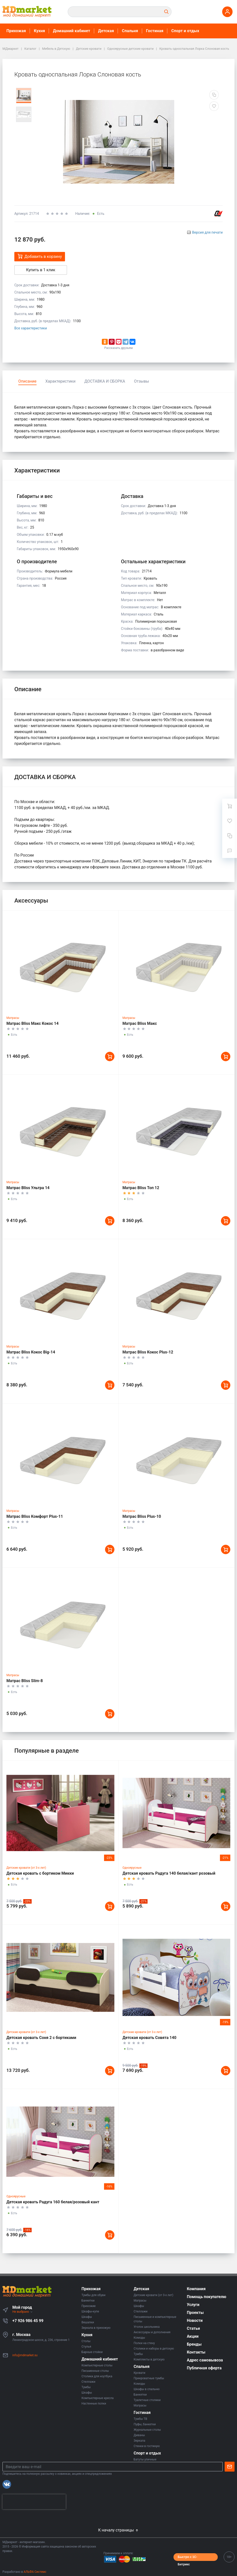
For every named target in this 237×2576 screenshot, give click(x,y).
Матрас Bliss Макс (140, 1023)
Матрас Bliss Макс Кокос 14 (32, 1023)
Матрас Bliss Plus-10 (142, 1516)
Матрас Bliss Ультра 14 (27, 1187)
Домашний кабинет (71, 30)
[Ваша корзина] (229, 806)
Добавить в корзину (40, 256)
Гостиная (154, 30)
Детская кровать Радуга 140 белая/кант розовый (169, 1873)
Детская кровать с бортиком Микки (40, 1873)
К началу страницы (118, 2530)
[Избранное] (229, 820)
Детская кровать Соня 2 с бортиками (41, 2037)
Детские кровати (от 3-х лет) (26, 1867)
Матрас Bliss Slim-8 (24, 1680)
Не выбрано (22, 2311)
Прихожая (16, 30)
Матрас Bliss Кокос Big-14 (30, 1352)
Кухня (39, 30)
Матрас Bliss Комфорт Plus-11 (34, 1516)
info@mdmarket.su (25, 2355)
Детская (106, 30)
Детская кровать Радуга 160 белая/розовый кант (52, 2202)
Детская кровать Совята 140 (149, 2037)
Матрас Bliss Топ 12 (141, 1187)
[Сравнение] (229, 835)
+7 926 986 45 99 (27, 2320)
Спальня (130, 30)
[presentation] (34, 2501)
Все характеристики (30, 328)
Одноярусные (132, 1867)
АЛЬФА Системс (34, 2572)
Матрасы (12, 1018)
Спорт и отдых (185, 30)
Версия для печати (207, 232)
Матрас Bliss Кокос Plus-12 (148, 1352)
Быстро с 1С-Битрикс (187, 2558)
